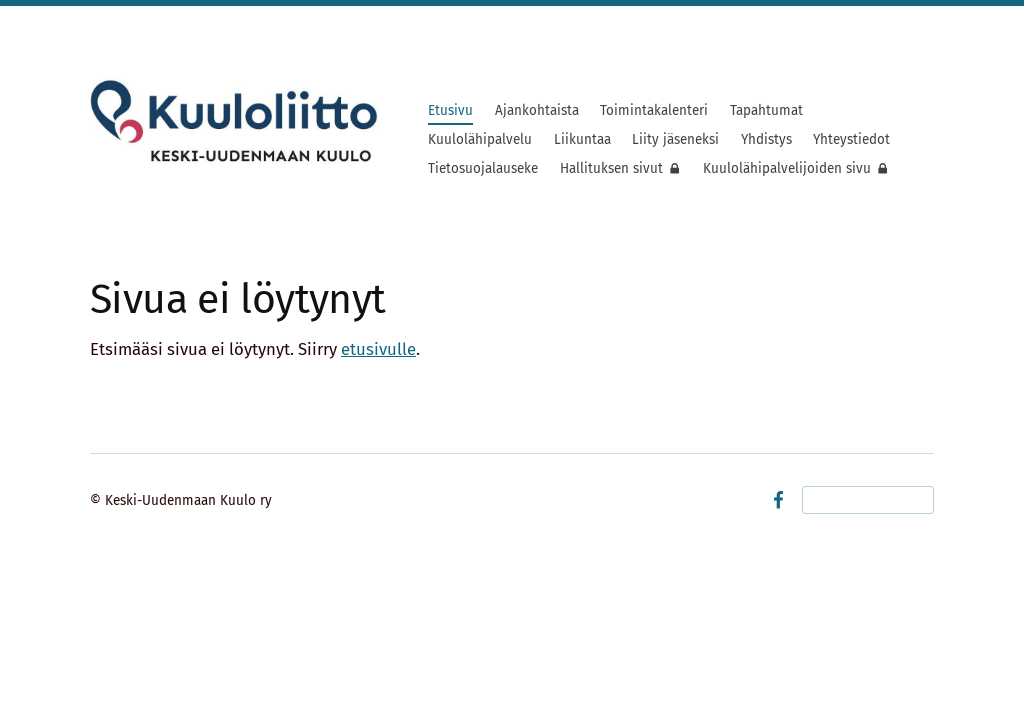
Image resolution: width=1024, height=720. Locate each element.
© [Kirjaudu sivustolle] (97, 500)
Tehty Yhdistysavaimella (868, 500)
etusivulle (378, 349)
